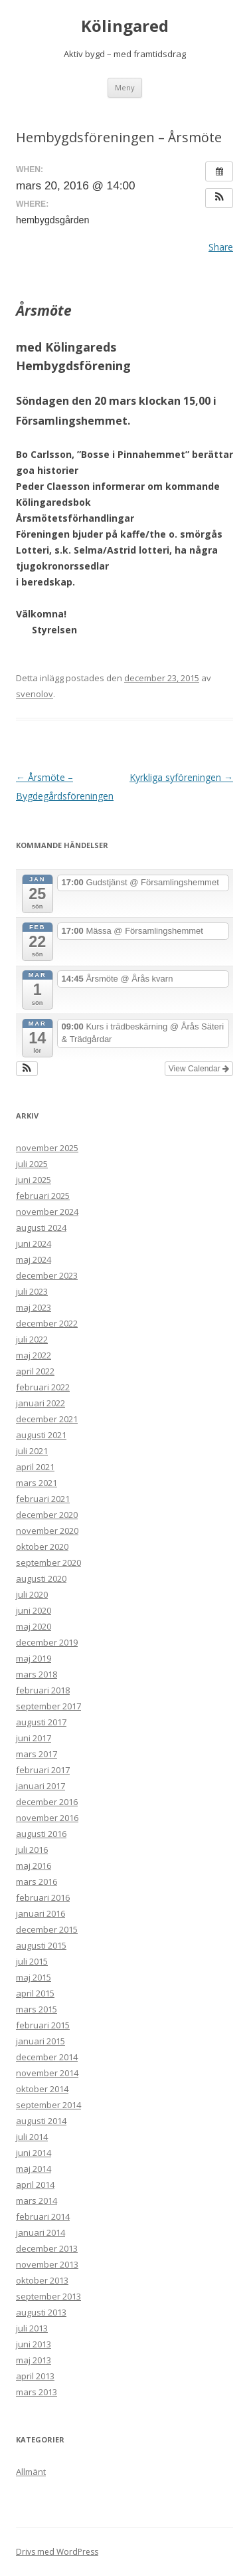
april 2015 (35, 1993)
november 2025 (47, 1148)
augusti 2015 (41, 1945)
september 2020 (48, 1562)
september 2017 (48, 1706)
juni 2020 (33, 1610)
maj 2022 (33, 1355)
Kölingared (125, 26)
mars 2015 (36, 2009)
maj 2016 (33, 1866)
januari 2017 (40, 1786)
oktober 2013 (42, 2280)
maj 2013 (33, 2360)
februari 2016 (43, 1897)
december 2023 (47, 1275)
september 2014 (48, 2105)
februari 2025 (43, 1196)
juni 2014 (33, 2153)
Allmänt (31, 2472)
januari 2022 (40, 1403)
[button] (219, 198)
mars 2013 (36, 2392)
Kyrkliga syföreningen (181, 777)
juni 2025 (33, 1180)
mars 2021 (36, 1483)
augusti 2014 (41, 2121)
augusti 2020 (41, 1578)
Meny (125, 87)
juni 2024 (33, 1243)
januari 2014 (40, 2232)
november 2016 (47, 1818)
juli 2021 (32, 1451)
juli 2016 (32, 1850)
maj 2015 (33, 1977)
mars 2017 (36, 1754)
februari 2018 (43, 1690)
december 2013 (47, 2248)
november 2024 (47, 1212)
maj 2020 (33, 1626)
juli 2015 (32, 1961)
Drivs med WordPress (57, 2551)
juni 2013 (33, 2344)
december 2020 (47, 1515)
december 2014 (47, 2057)
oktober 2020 (42, 1547)
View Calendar (199, 1068)
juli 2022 (32, 1339)
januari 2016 (40, 1913)
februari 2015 (43, 2025)
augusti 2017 (41, 1722)
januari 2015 (40, 2041)
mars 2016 (36, 1881)
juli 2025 (32, 1164)
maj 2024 (33, 1259)
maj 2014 (33, 2169)
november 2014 (47, 2073)
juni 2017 (33, 1738)
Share (220, 247)
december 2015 (47, 1929)
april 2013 (35, 2376)
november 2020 (47, 1531)
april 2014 (35, 2185)
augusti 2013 (41, 2312)
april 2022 (35, 1371)
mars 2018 (36, 1674)
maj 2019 (33, 1658)
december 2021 (47, 1419)
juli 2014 (32, 2137)
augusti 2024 (41, 1228)
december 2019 (47, 1642)
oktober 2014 (42, 2089)
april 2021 (35, 1467)
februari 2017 (43, 1770)
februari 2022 (43, 1387)
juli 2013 (32, 2328)
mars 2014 (36, 2200)
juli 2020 (32, 1594)
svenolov (34, 694)
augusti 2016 (41, 1834)
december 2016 (47, 1802)
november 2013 (47, 2264)
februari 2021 (43, 1499)
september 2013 (48, 2296)
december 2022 (47, 1323)
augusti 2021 (41, 1435)
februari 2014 (43, 2216)
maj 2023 (33, 1307)
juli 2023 (32, 1291)
